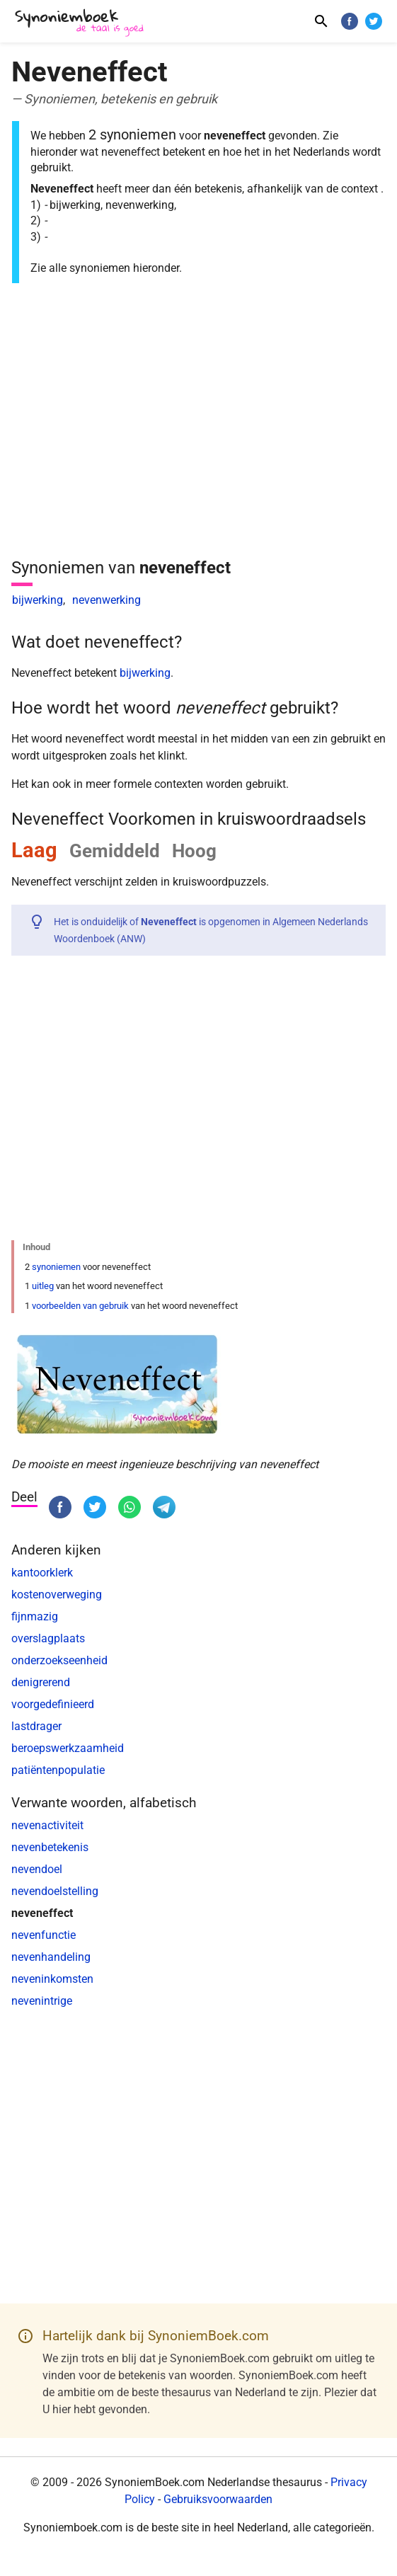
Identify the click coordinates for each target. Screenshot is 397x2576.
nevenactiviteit (47, 1825)
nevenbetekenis (49, 1847)
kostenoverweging (56, 1594)
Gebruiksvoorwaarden (217, 2499)
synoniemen (56, 1266)
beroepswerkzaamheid (67, 1748)
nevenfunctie (43, 1935)
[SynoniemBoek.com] (82, 23)
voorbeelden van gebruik (80, 1305)
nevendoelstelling (54, 1891)
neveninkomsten (52, 1979)
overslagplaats (48, 1638)
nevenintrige (41, 2001)
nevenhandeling (51, 1957)
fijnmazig (34, 1616)
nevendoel (36, 1869)
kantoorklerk (42, 1572)
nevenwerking (106, 600)
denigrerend (40, 1682)
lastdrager (36, 1726)
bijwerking (37, 600)
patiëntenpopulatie (58, 1770)
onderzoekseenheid (59, 1660)
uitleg (43, 1286)
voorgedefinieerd (52, 1704)
